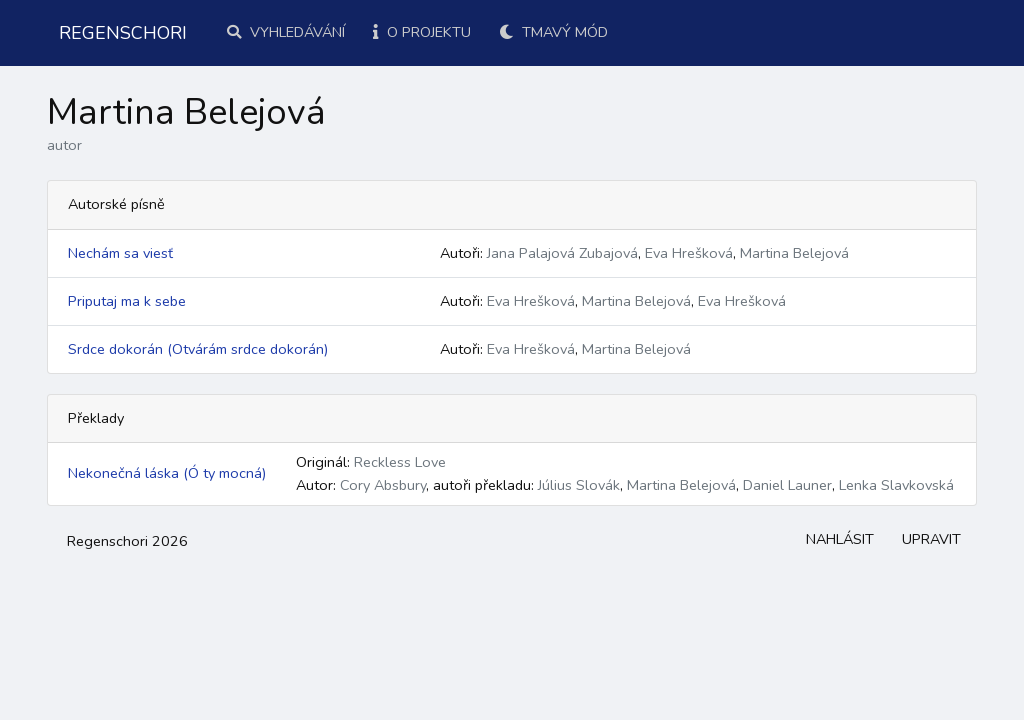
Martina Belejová (794, 253)
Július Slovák (579, 485)
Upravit (931, 539)
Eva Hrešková (689, 253)
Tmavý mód (553, 32)
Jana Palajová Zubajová (562, 253)
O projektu (422, 32)
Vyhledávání (286, 32)
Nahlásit (840, 539)
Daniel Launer (787, 485)
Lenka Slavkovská (896, 485)
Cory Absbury (383, 485)
